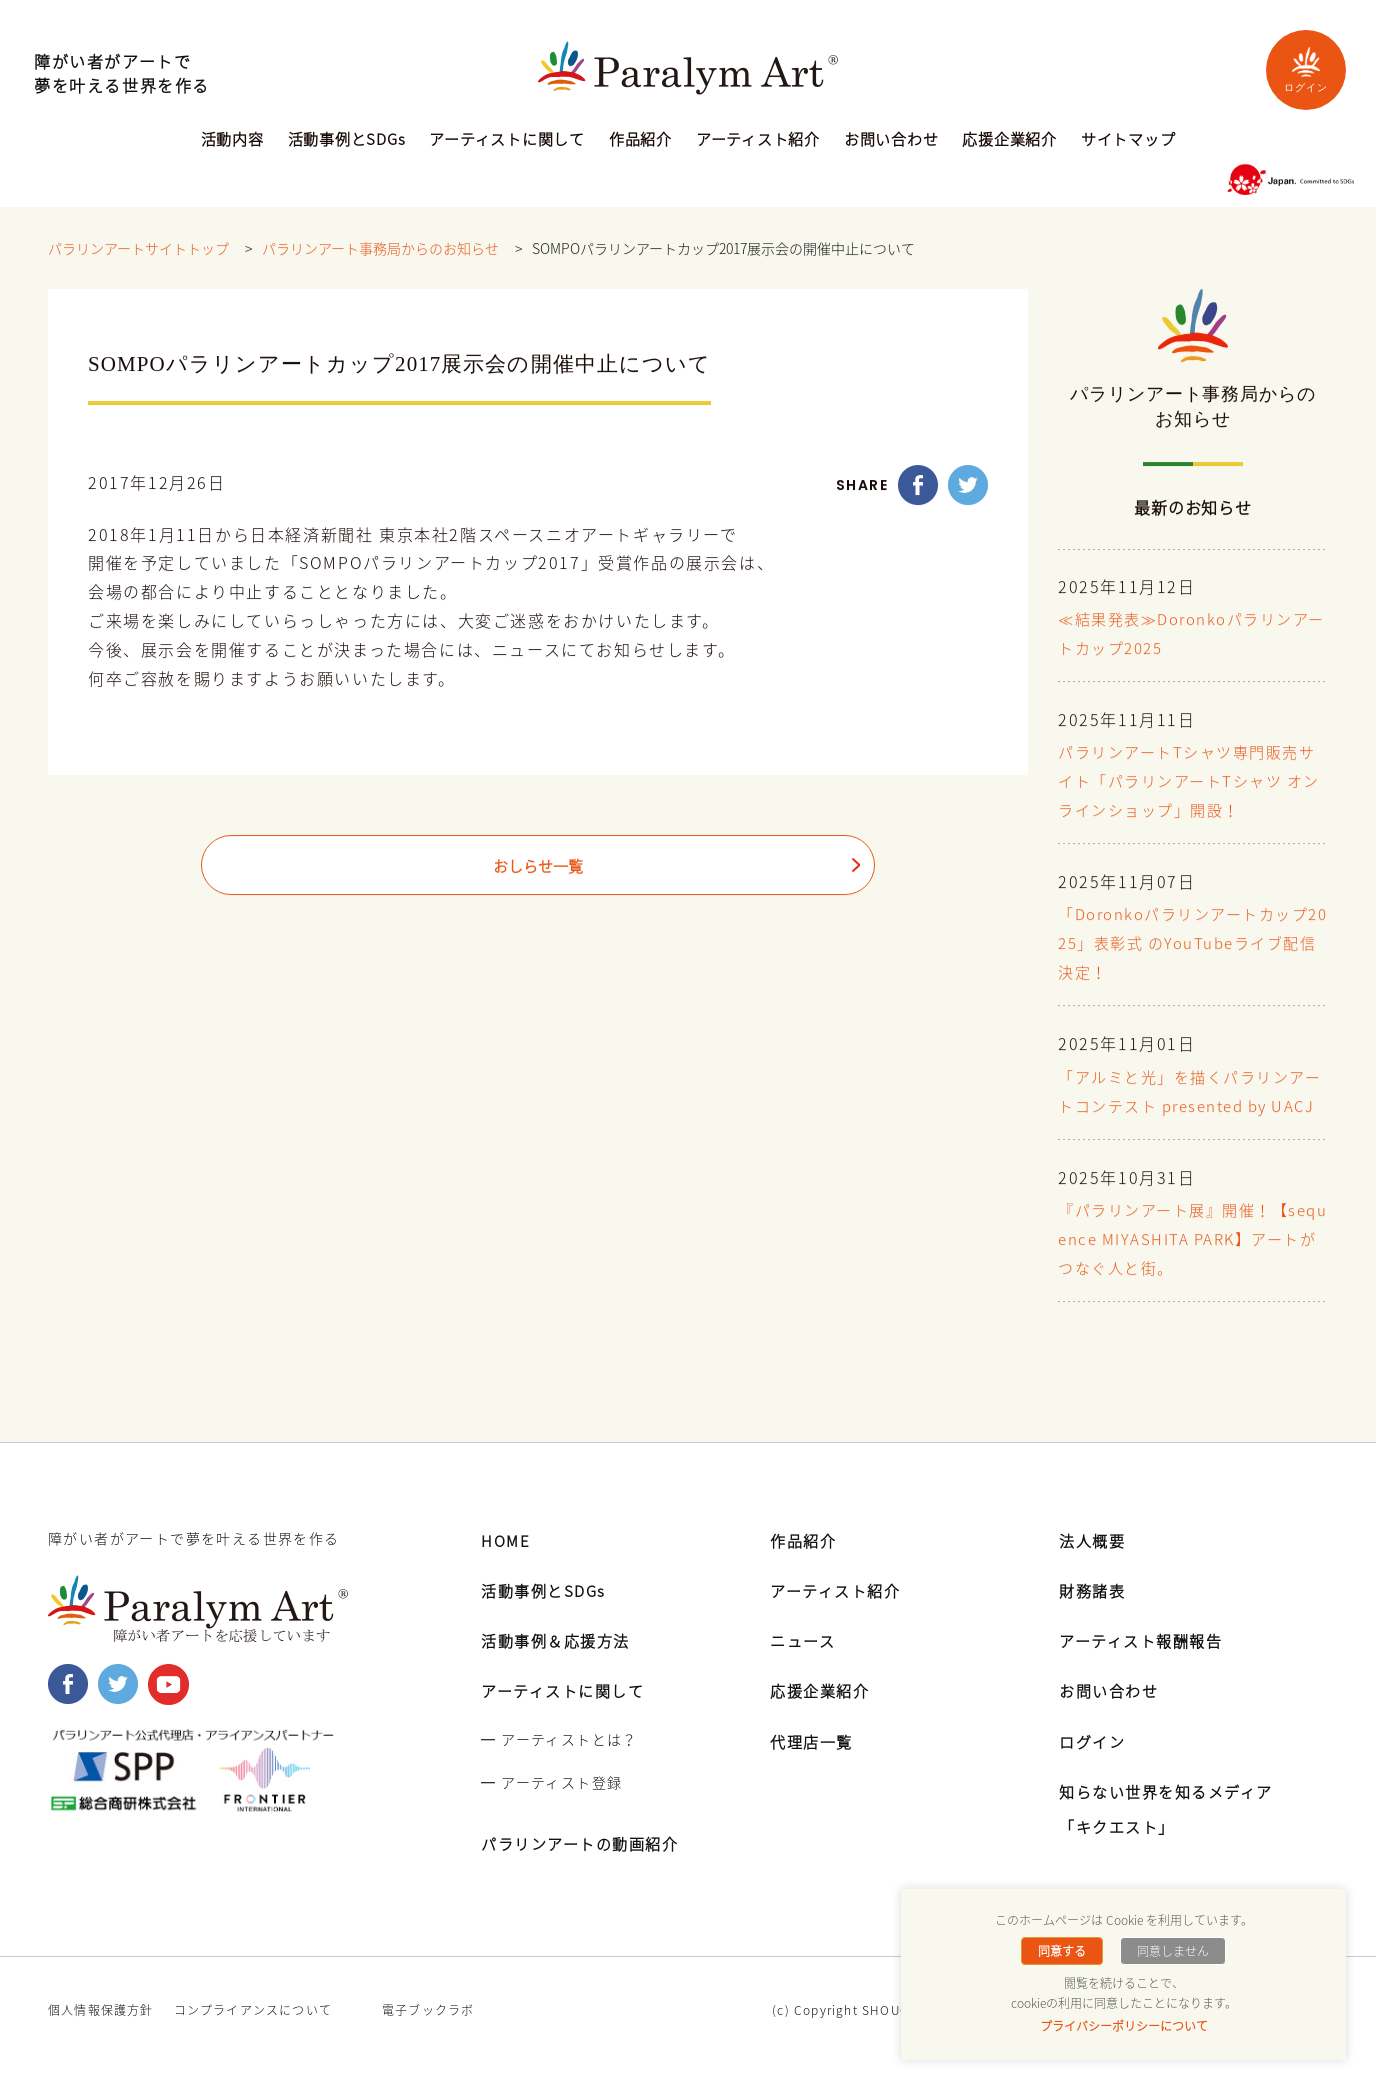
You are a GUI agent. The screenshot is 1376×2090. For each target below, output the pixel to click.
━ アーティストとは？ (559, 1765)
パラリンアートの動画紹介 (586, 1869)
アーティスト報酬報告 (1146, 1666)
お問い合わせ (891, 141)
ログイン (1306, 69)
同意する (1064, 1951)
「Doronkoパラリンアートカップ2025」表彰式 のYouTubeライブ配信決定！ (1192, 943)
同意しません (1171, 1951)
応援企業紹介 (1009, 141)
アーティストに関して (507, 141)
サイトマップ (1128, 141)
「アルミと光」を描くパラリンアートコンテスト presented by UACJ (1190, 1105)
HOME (506, 1566)
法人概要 (1094, 1566)
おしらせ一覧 (538, 867)
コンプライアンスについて (253, 2036)
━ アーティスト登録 (551, 1808)
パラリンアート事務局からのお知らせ (380, 249)
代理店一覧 (814, 1767)
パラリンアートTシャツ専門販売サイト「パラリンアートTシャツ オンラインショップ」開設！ (1186, 782)
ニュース (804, 1666)
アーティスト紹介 (758, 141)
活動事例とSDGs (347, 141)
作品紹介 (640, 141)
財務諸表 (1094, 1616)
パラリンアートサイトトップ (138, 249)
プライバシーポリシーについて (1124, 2026)
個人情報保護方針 (101, 2036)
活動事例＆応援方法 (560, 1666)
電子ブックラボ (428, 2036)
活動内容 (232, 141)
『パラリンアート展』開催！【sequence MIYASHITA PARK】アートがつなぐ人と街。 (1190, 1267)
